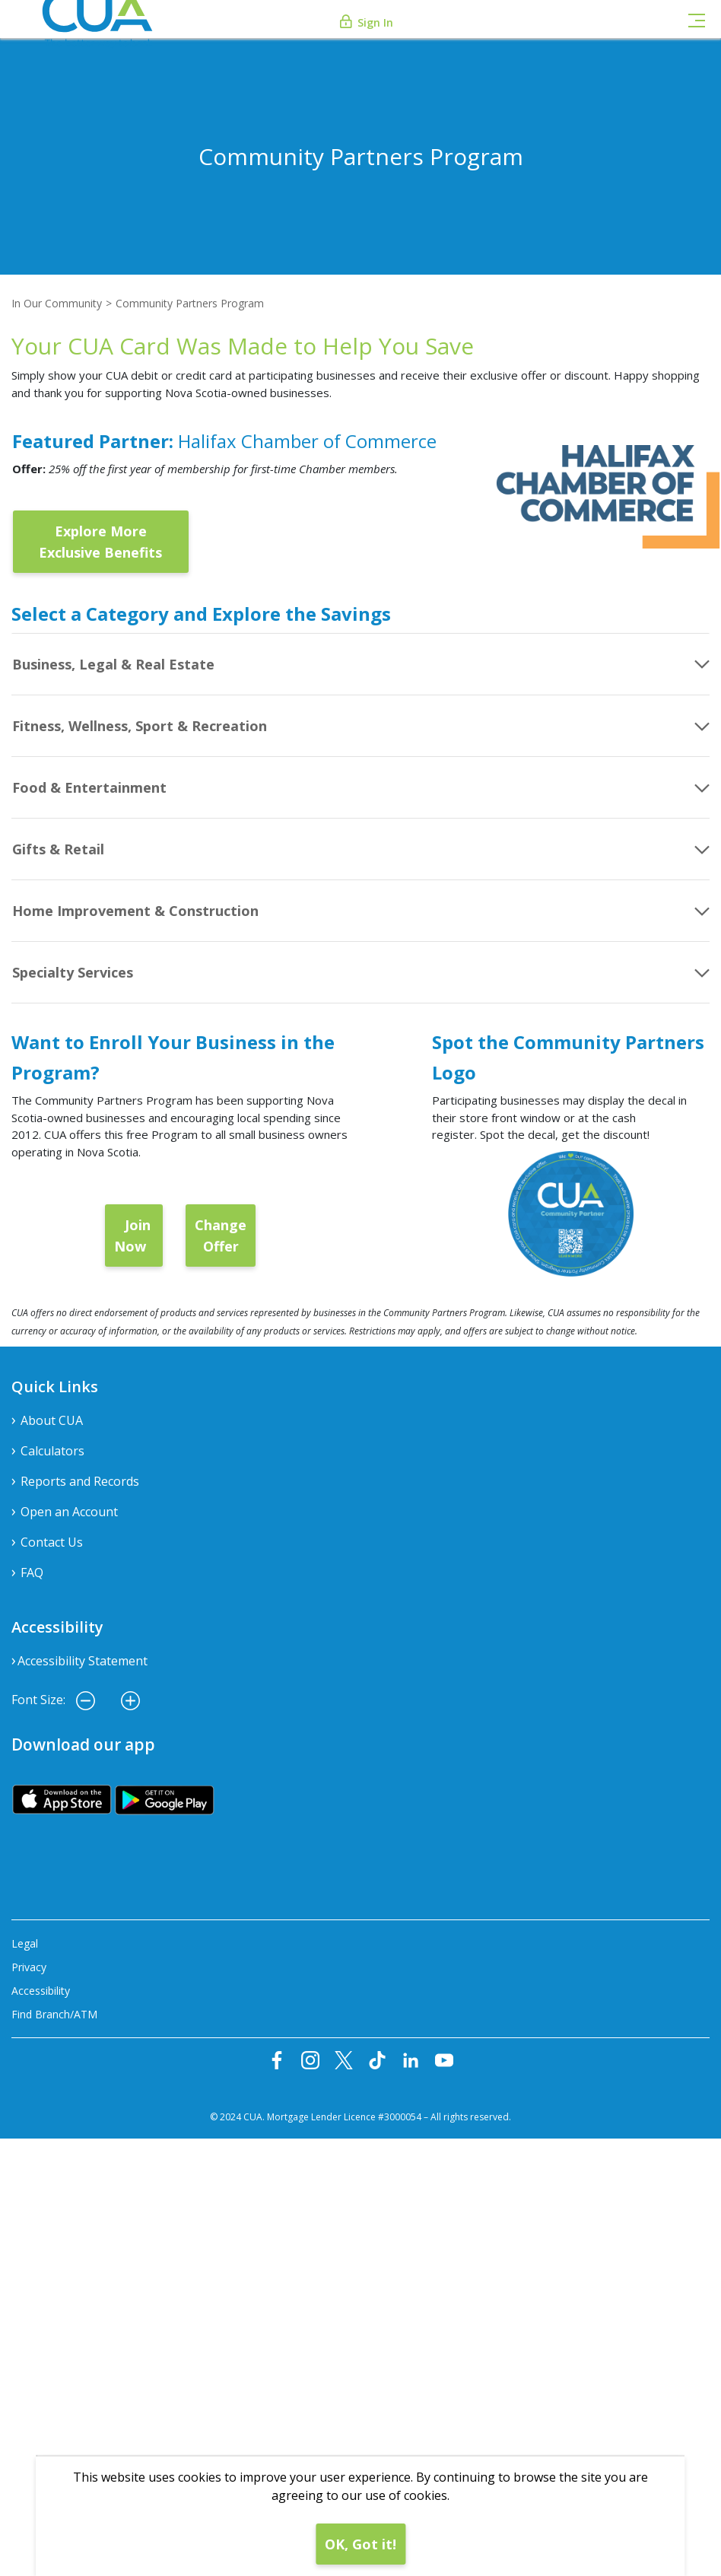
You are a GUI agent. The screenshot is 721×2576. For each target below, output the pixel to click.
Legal (24, 1943)
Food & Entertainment (89, 787)
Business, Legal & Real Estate (113, 664)
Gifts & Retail (58, 849)
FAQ (32, 1572)
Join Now (134, 1235)
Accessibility (40, 1990)
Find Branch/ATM (54, 2014)
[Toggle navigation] (697, 19)
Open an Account (69, 1511)
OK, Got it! (360, 2544)
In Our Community (56, 303)
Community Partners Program (190, 303)
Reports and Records (80, 1481)
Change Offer (220, 1235)
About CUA (52, 1420)
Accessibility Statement (82, 1660)
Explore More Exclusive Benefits (100, 541)
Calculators (52, 1450)
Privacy (28, 1967)
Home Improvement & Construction (135, 911)
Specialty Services (72, 972)
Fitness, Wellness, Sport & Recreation (139, 726)
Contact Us (52, 1542)
